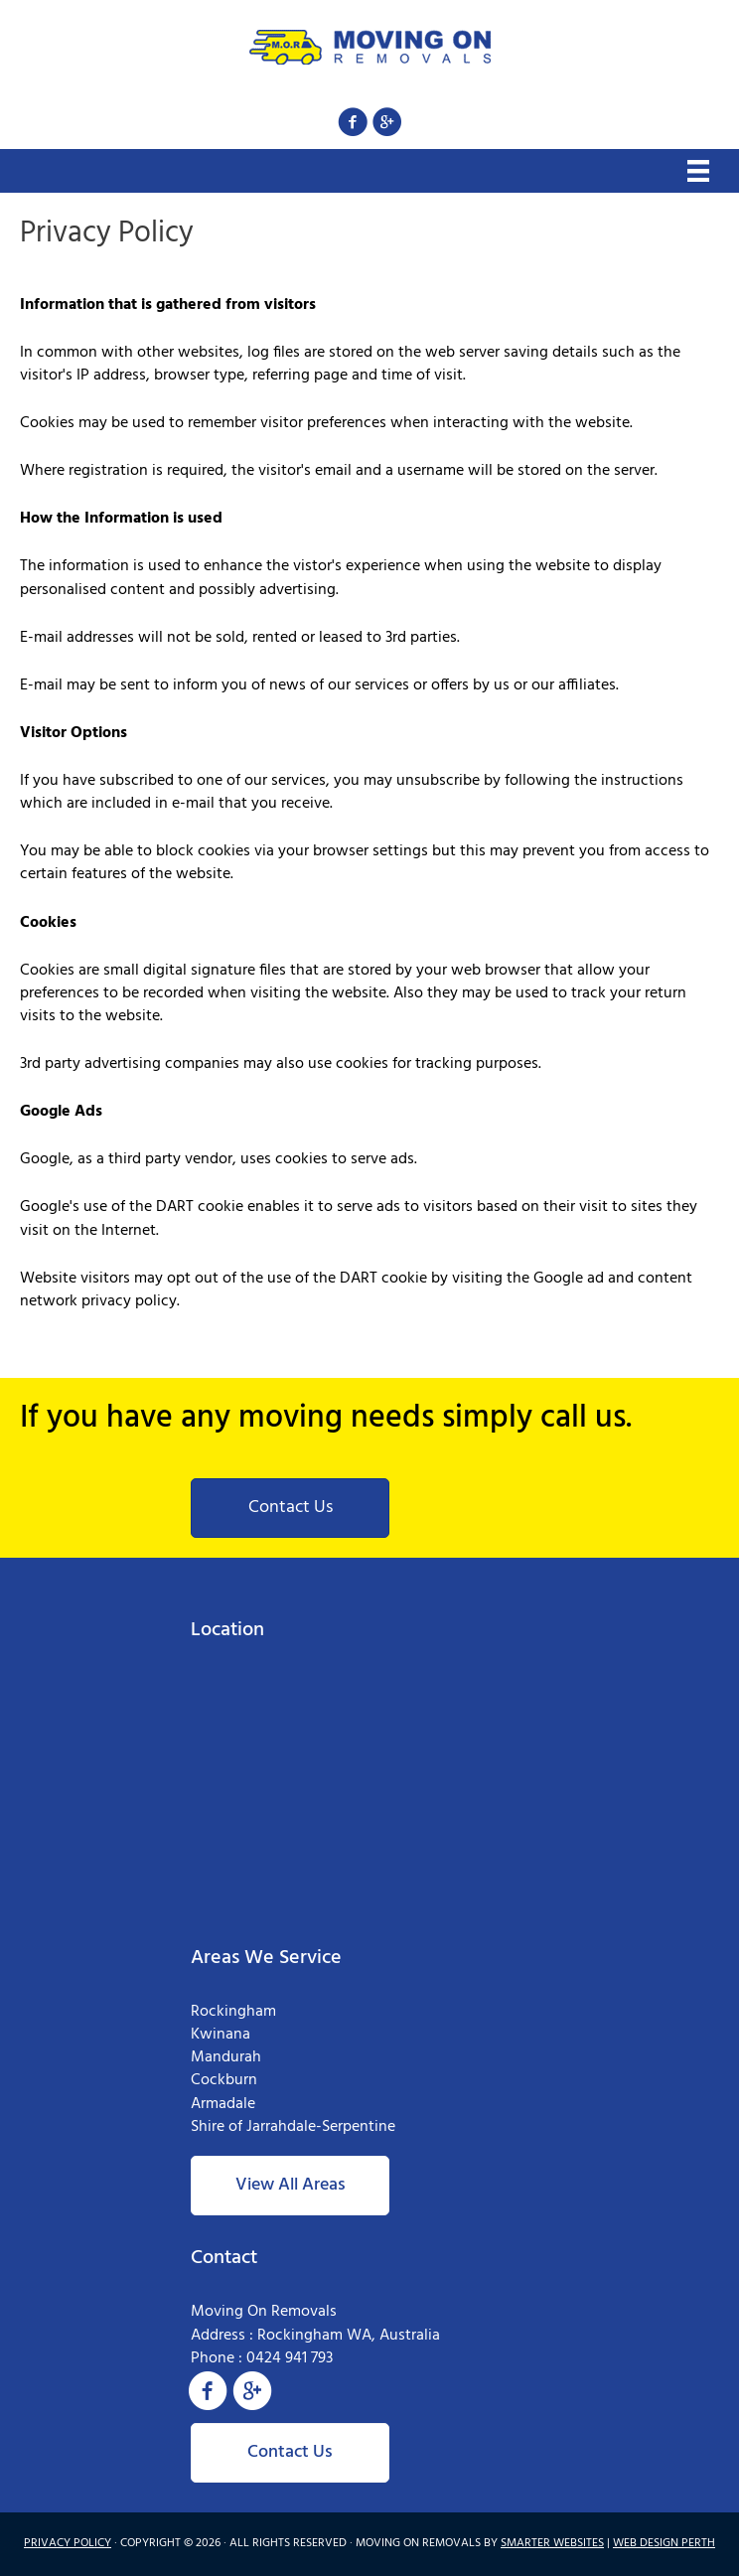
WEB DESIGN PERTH (664, 2543)
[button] (352, 121)
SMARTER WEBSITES (552, 2543)
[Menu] (698, 171)
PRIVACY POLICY (67, 2543)
